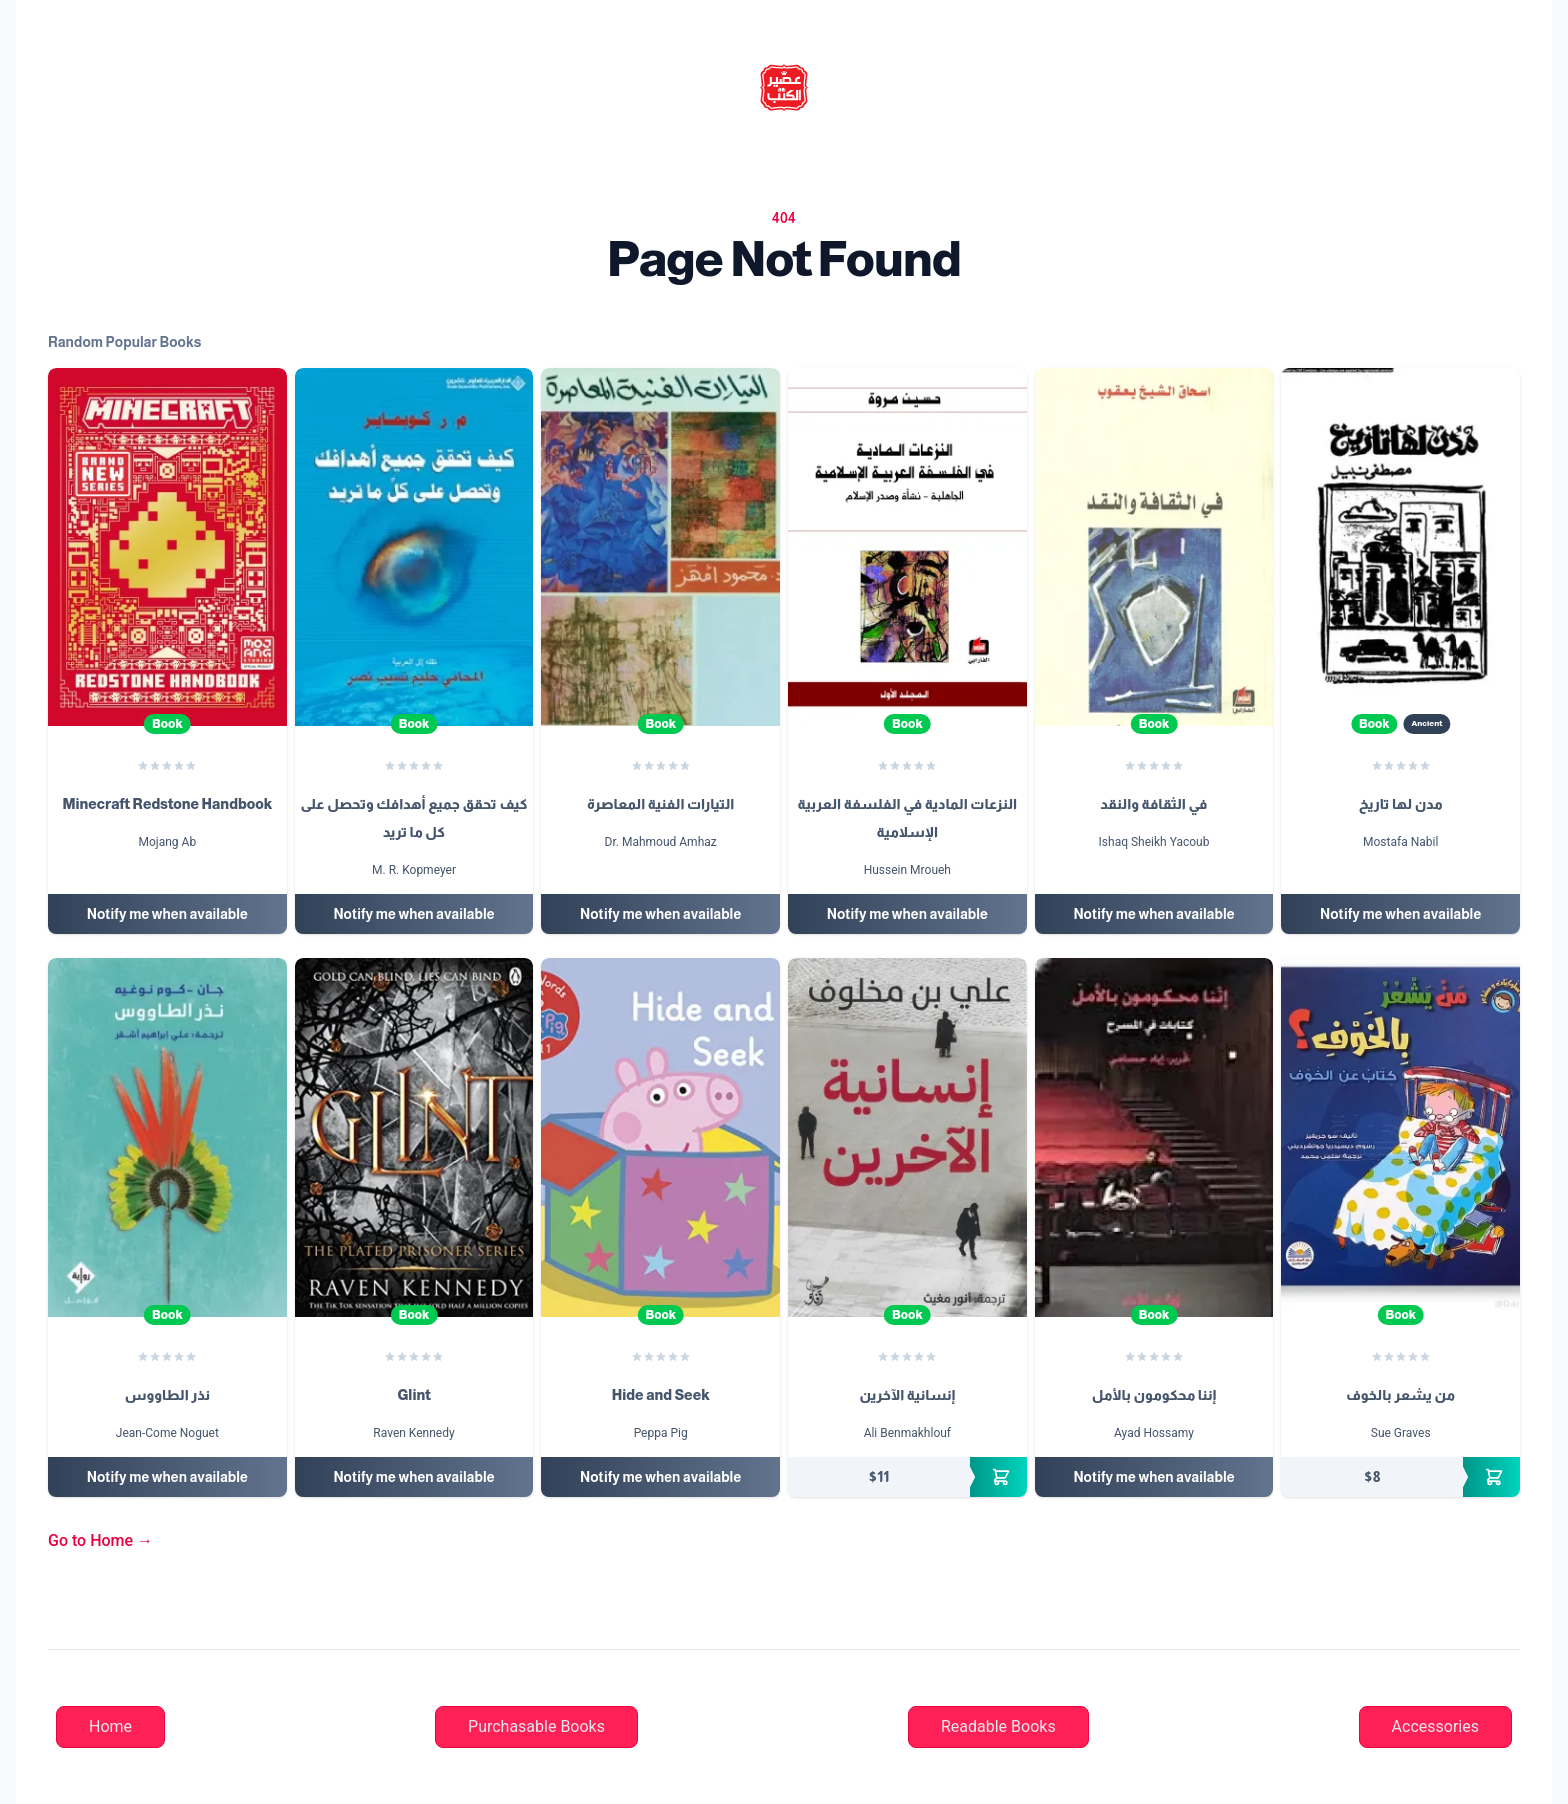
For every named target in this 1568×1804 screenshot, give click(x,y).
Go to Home (100, 1540)
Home (110, 1726)
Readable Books (998, 1726)
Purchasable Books (536, 1726)
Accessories (1435, 1726)
